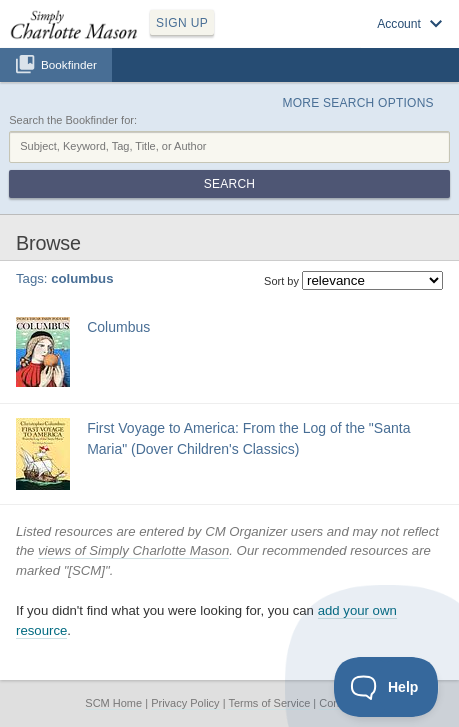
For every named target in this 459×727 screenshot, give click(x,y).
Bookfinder (69, 64)
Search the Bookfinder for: (73, 120)
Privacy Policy (185, 703)
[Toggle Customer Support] (386, 687)
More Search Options (358, 103)
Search (229, 184)
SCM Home (113, 703)
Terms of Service (269, 703)
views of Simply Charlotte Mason (133, 550)
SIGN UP (182, 23)
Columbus (118, 327)
